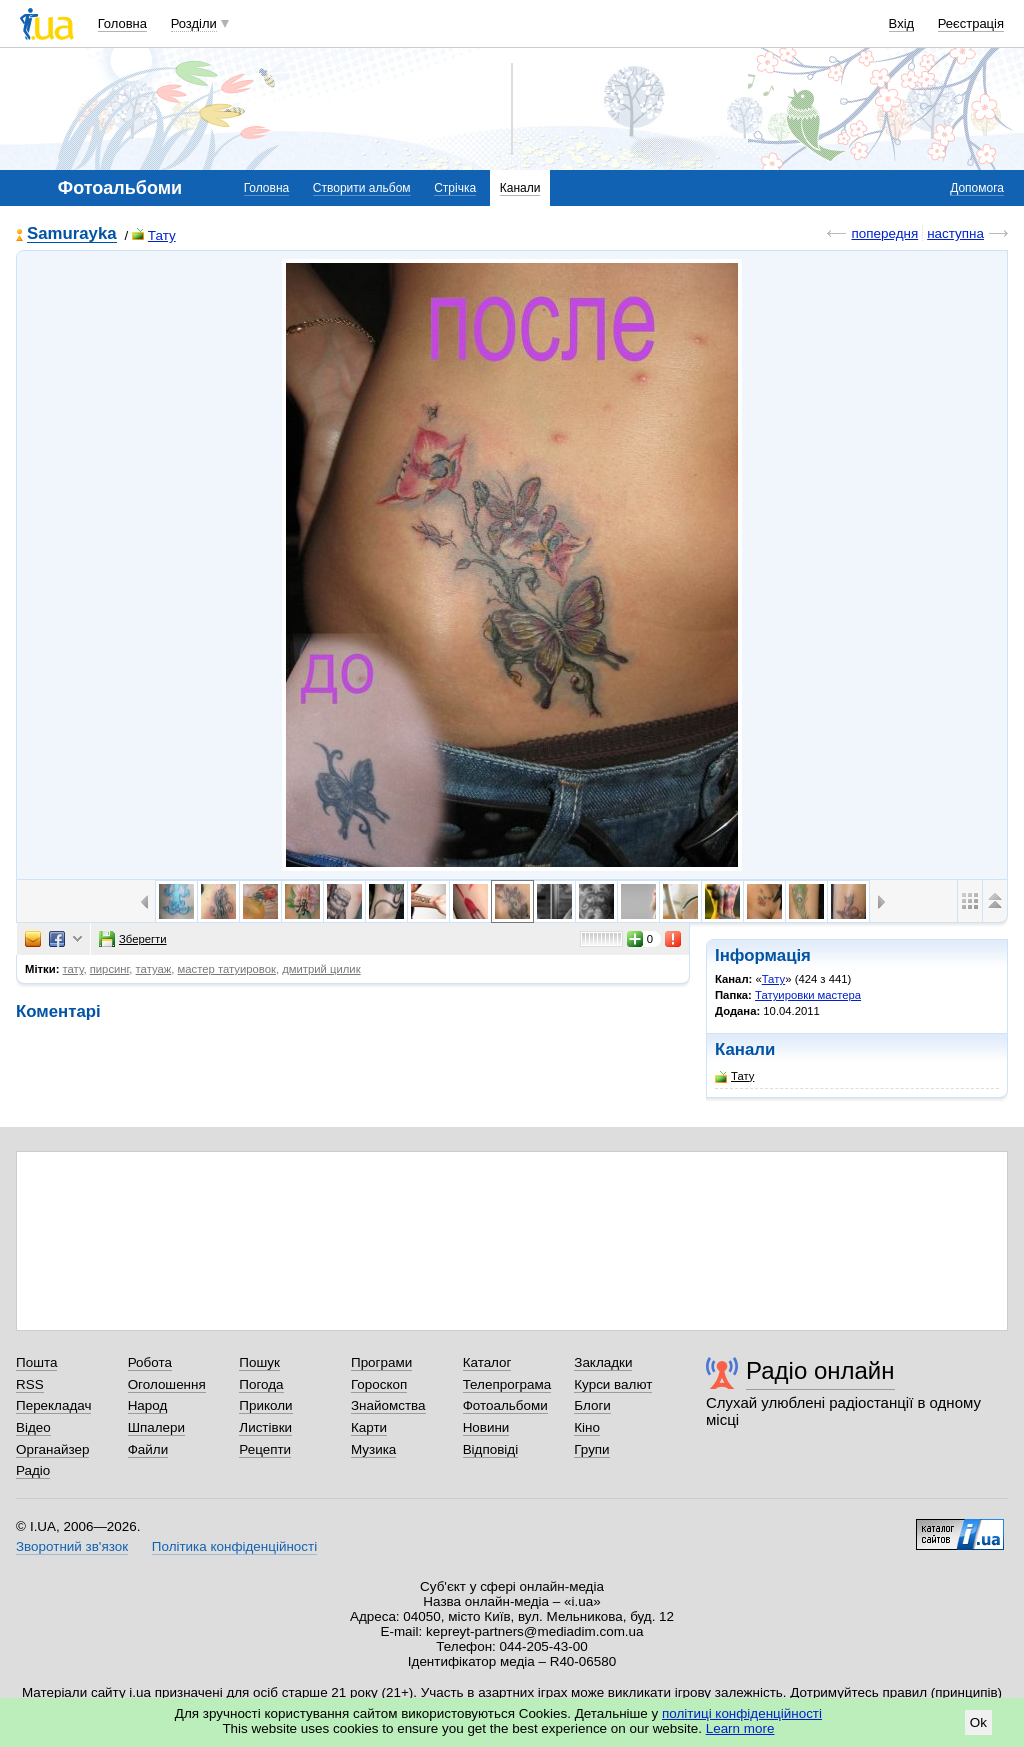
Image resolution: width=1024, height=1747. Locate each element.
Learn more (740, 1728)
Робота (150, 1362)
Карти (369, 1427)
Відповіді (491, 1449)
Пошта (36, 1362)
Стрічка (455, 188)
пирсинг (110, 969)
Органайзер (52, 1449)
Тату (154, 235)
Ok (978, 1722)
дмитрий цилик (321, 969)
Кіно (587, 1427)
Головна (122, 23)
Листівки (265, 1427)
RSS (30, 1384)
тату (73, 969)
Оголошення (167, 1384)
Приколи (265, 1405)
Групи (591, 1449)
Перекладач (53, 1405)
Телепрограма (507, 1384)
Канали (520, 188)
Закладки (603, 1362)
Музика (373, 1449)
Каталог (487, 1362)
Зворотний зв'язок (72, 1546)
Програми (381, 1362)
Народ (148, 1405)
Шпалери (156, 1427)
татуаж (154, 969)
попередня (884, 233)
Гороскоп (379, 1384)
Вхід (902, 23)
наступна (955, 233)
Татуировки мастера (808, 995)
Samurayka (72, 234)
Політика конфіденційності (234, 1546)
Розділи (194, 23)
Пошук (259, 1362)
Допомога (977, 188)
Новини (486, 1427)
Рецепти (265, 1449)
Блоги (592, 1405)
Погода (261, 1384)
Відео (33, 1427)
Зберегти (133, 939)
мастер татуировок (227, 969)
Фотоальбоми (505, 1405)
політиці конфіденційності (742, 1713)
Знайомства (388, 1405)
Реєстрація (971, 23)
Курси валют (613, 1384)
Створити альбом (362, 188)
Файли (148, 1449)
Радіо (33, 1470)
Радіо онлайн (820, 1370)
